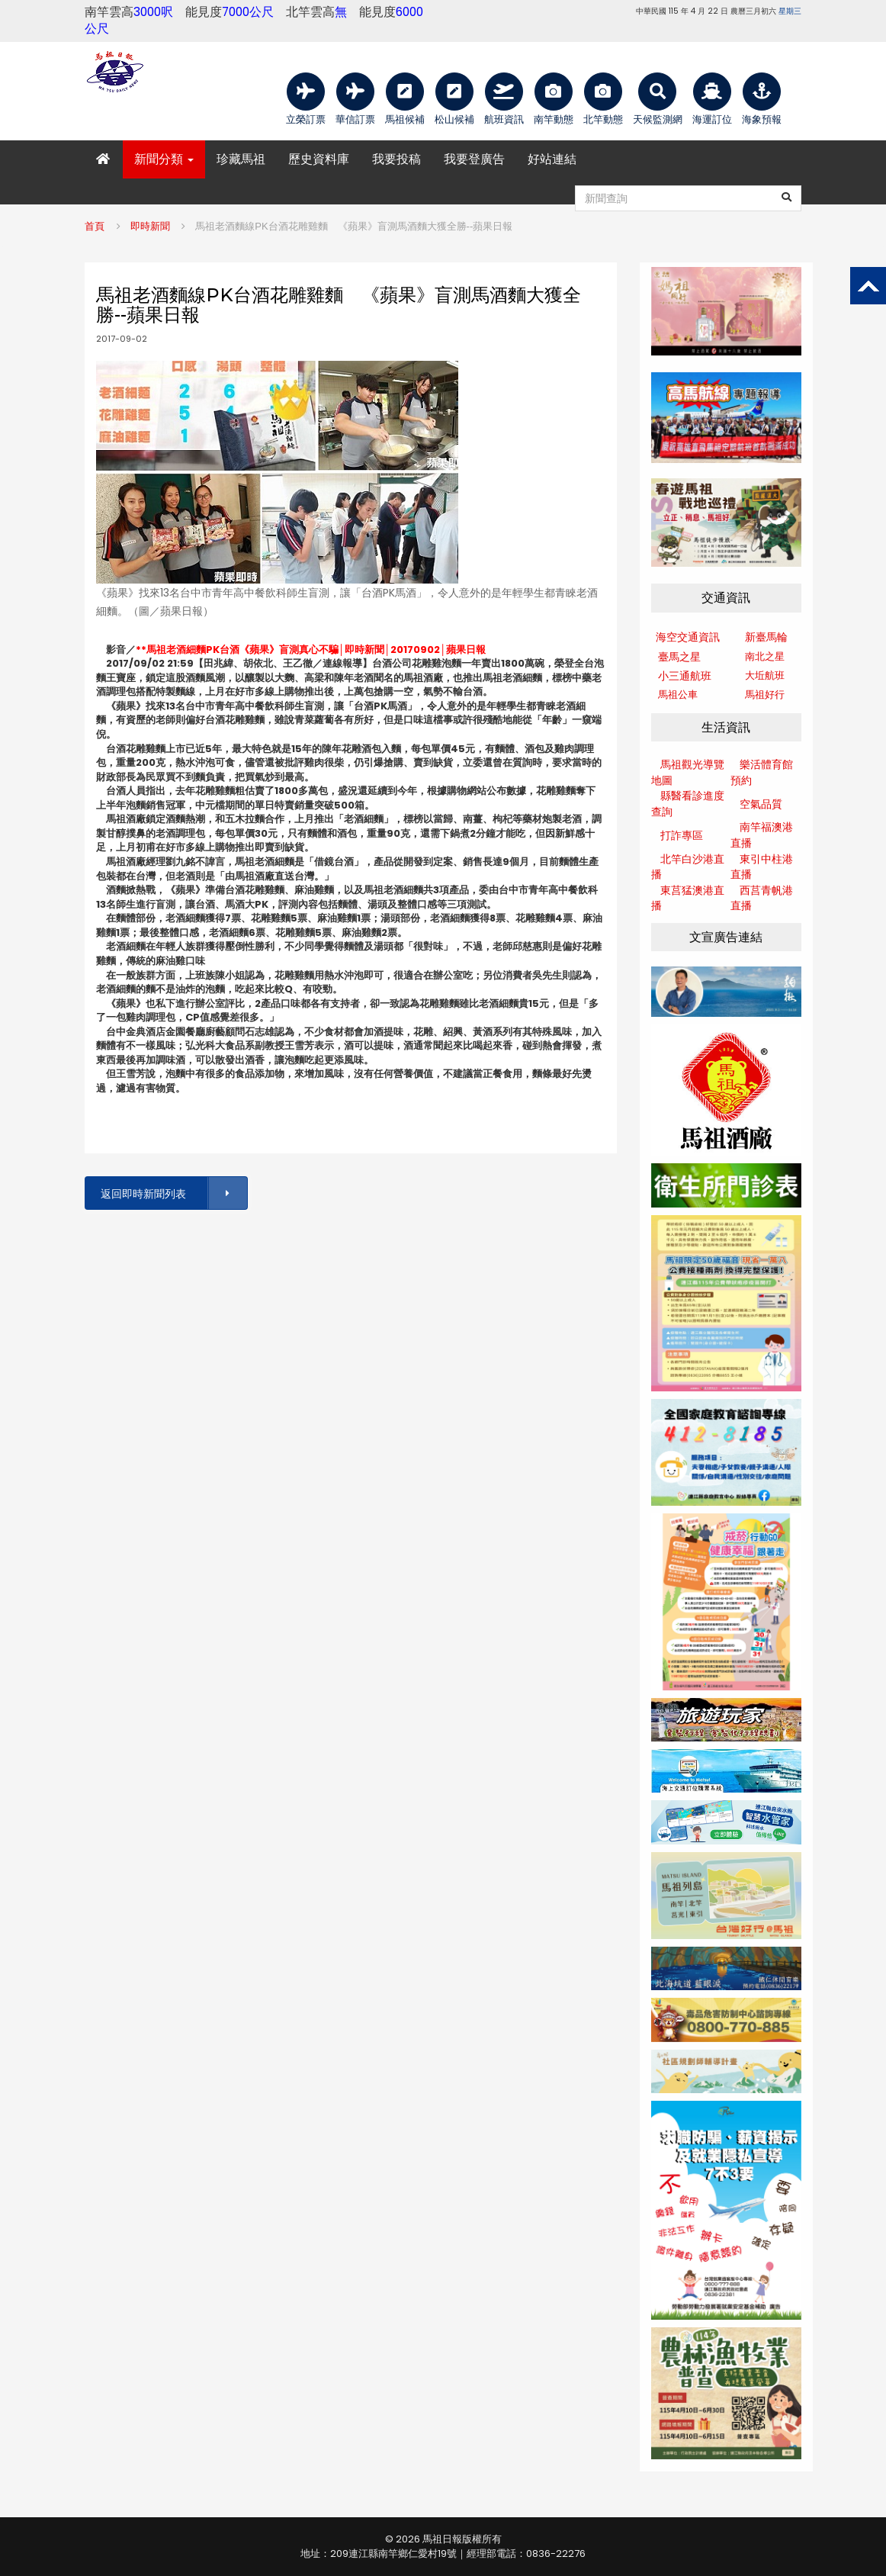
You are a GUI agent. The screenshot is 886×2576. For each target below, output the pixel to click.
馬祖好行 (765, 694)
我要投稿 (396, 159)
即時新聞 (150, 226)
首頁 (94, 226)
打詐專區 (681, 835)
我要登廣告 (474, 159)
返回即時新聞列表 (173, 1193)
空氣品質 (761, 804)
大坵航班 (765, 675)
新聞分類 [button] (164, 159)
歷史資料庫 (318, 159)
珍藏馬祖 (241, 159)
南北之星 (765, 656)
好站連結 (552, 159)
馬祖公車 (678, 694)
